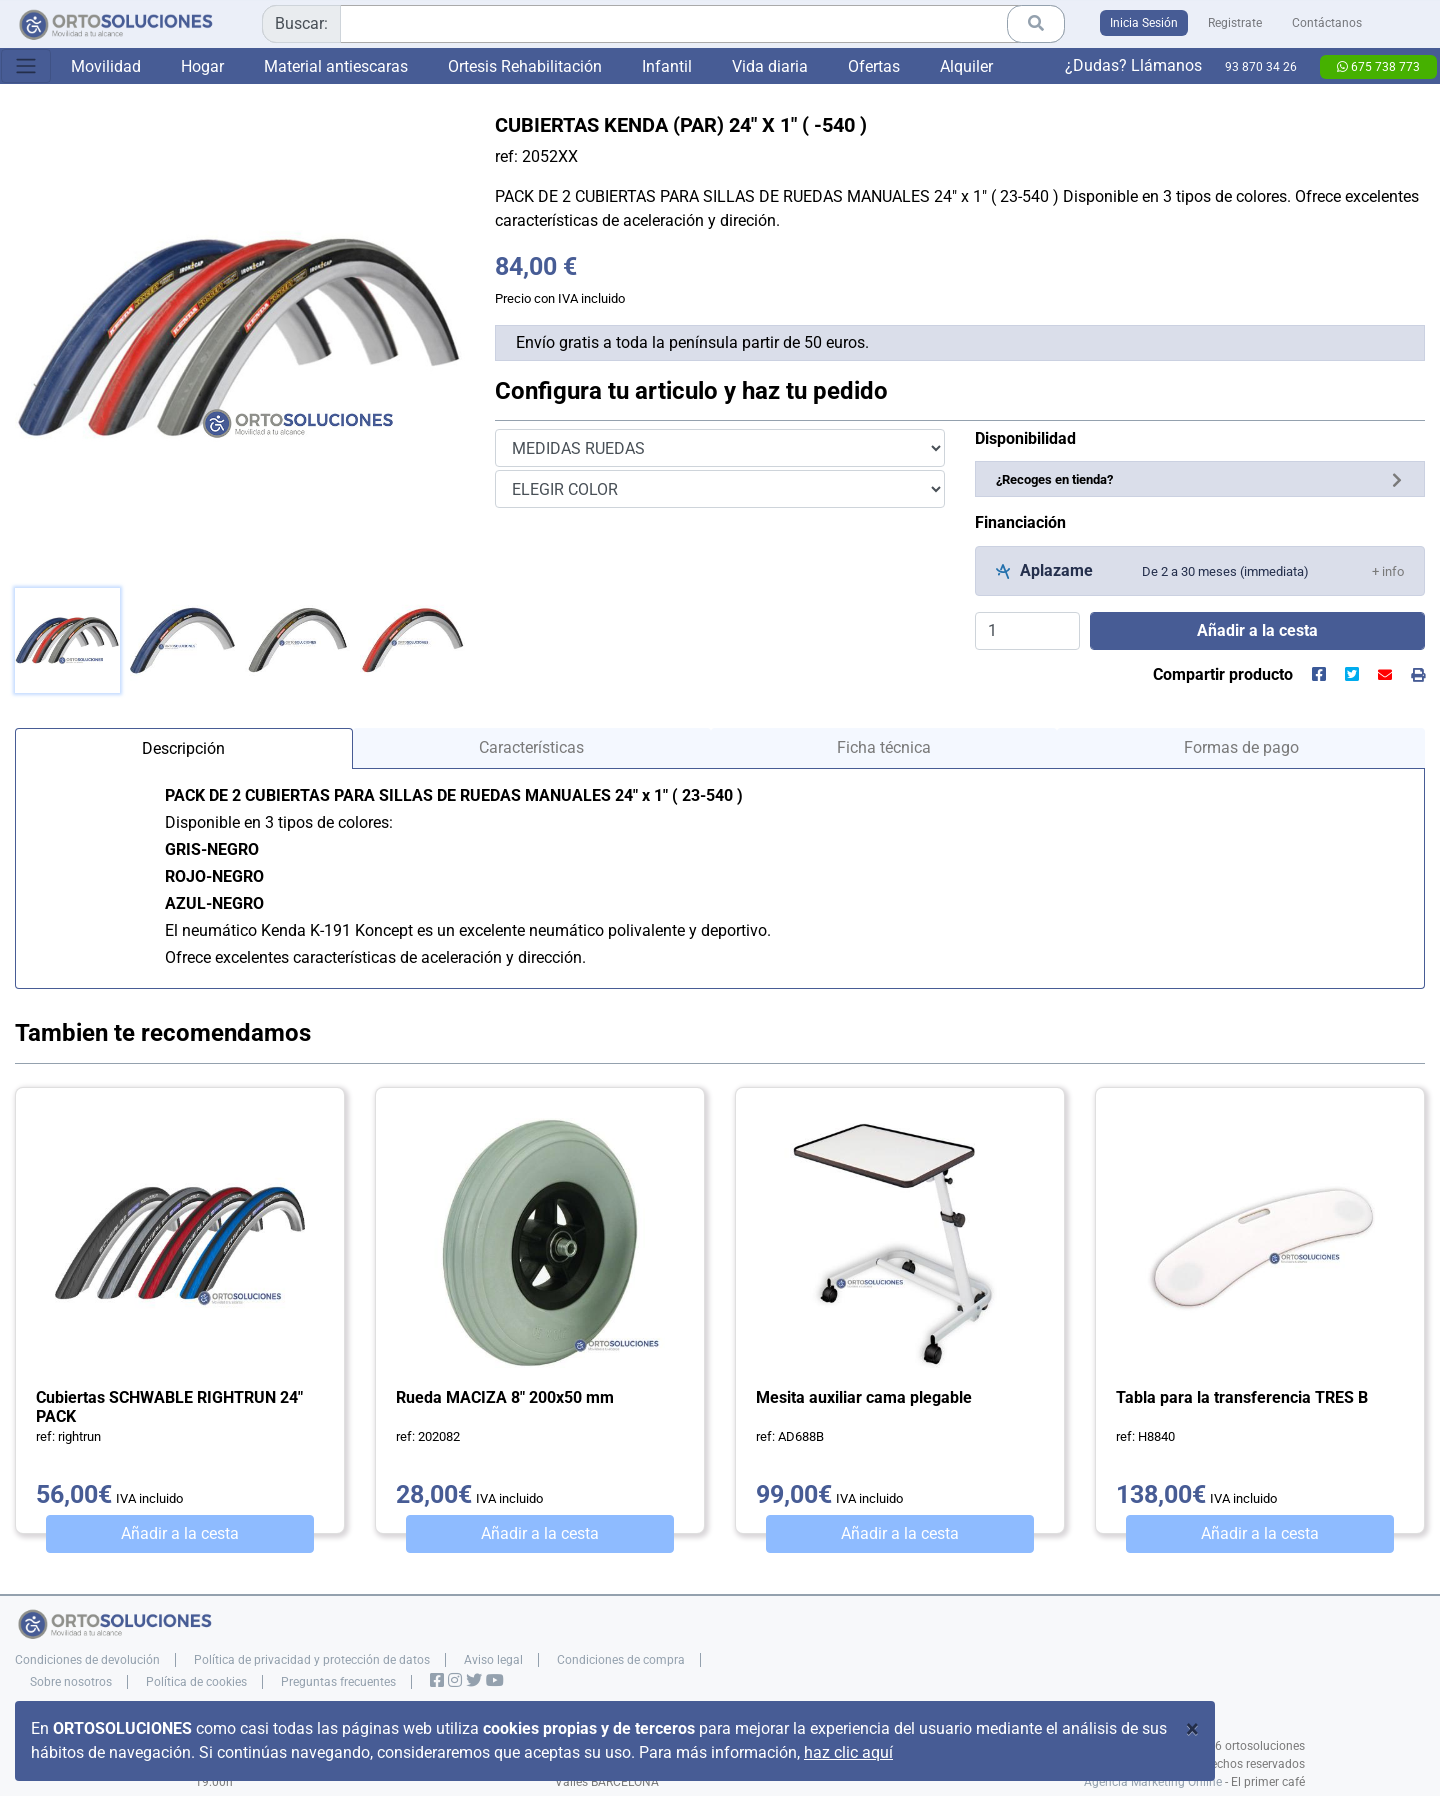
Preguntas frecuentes (338, 1682)
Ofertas (874, 66)
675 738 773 (1378, 67)
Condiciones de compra (621, 1660)
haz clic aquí (848, 1752)
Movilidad (106, 66)
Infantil (667, 66)
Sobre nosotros (71, 1682)
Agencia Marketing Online (1153, 1782)
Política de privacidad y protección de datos (312, 1660)
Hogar (202, 66)
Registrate (1235, 23)
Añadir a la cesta (180, 1533)
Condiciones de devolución (87, 1660)
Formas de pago (1241, 747)
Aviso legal (493, 1660)
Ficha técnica (884, 747)
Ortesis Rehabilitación (525, 66)
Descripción (183, 748)
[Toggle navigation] (26, 66)
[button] (1388, 570)
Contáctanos (1327, 23)
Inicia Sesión (1144, 23)
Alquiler (966, 66)
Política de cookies (196, 1682)
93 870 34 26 (1261, 67)
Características (531, 747)
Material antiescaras (336, 66)
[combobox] (663, 24)
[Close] (1192, 1729)
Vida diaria (770, 66)
